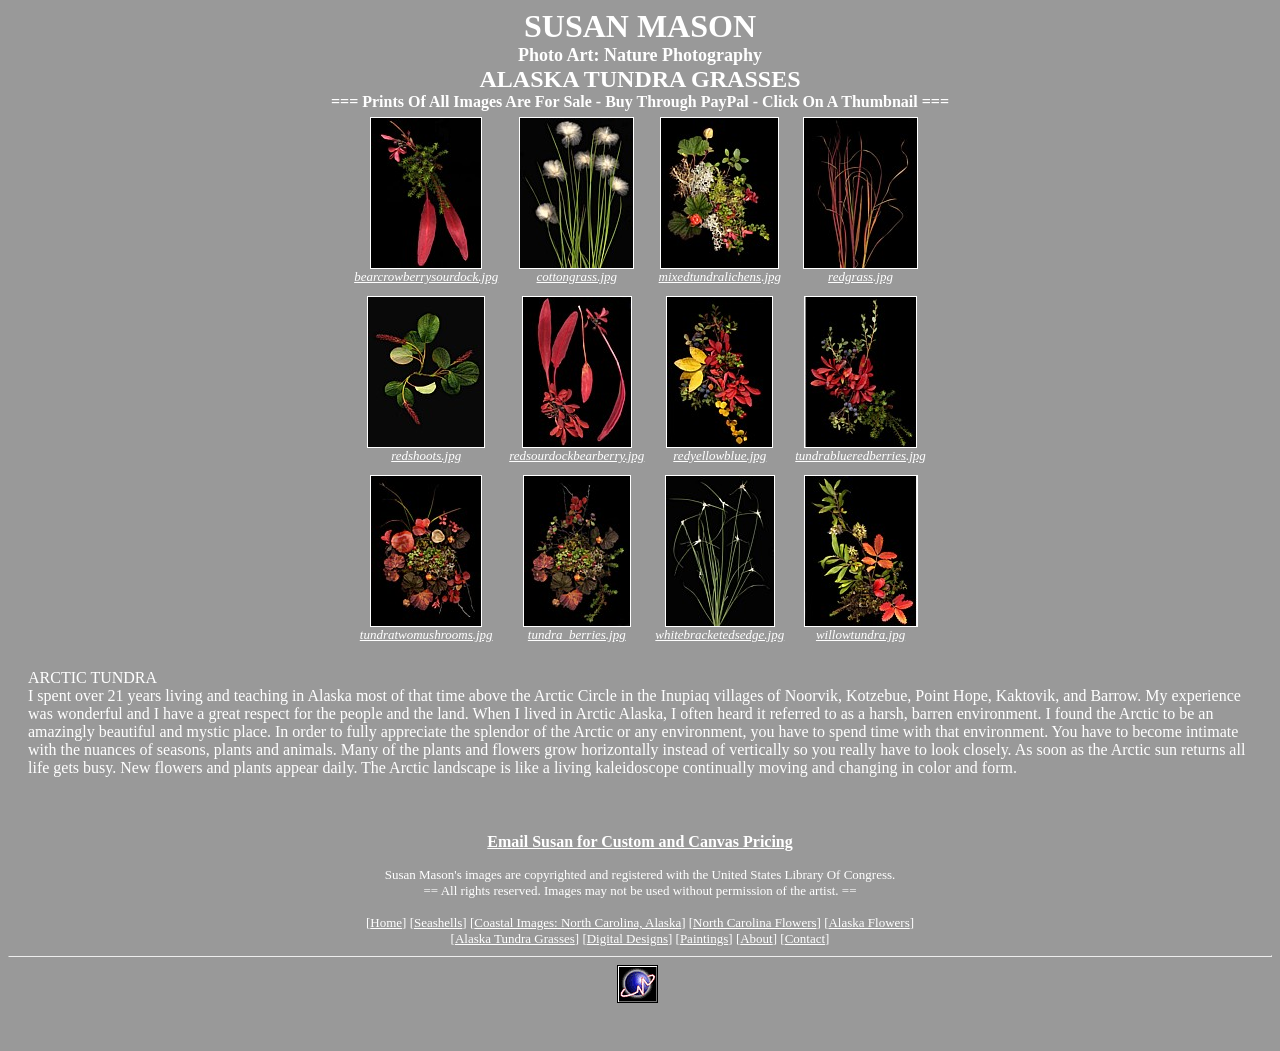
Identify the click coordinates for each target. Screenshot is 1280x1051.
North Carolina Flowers (754, 922)
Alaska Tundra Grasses (515, 938)
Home (386, 922)
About (756, 938)
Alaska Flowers (868, 922)
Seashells (438, 922)
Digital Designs (627, 938)
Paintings (704, 938)
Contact (805, 938)
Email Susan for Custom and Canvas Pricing (640, 841)
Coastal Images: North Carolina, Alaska (577, 922)
